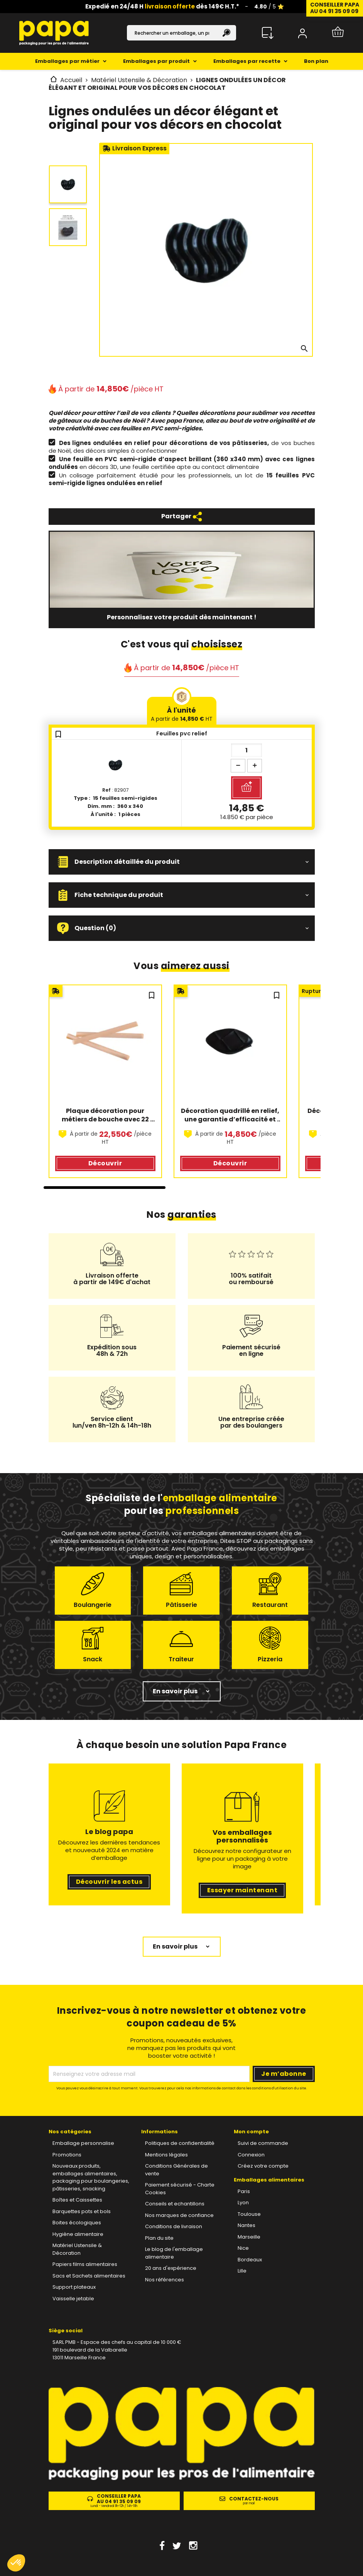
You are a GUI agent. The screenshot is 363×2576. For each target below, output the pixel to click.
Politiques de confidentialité (179, 2143)
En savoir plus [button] (175, 1691)
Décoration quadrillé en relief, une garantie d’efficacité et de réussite (230, 1115)
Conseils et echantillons (174, 2203)
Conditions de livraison (173, 2226)
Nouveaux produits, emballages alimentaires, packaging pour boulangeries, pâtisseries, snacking (90, 2177)
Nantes (246, 2225)
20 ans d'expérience (170, 2268)
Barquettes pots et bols (81, 2211)
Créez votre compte (263, 2166)
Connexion (251, 2154)
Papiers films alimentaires (84, 2264)
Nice (243, 2248)
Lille (242, 2270)
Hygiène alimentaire (77, 2234)
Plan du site (159, 2238)
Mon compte (251, 2131)
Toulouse (249, 2214)
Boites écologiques (76, 2222)
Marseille (249, 2237)
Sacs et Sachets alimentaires (88, 2275)
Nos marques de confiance (179, 2215)
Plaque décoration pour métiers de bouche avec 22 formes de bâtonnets (106, 1115)
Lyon (243, 2202)
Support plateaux (74, 2287)
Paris (244, 2191)
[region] (182, 1087)
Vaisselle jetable (73, 2298)
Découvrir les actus (109, 1881)
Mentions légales (166, 2154)
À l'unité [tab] (182, 714)
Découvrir (105, 1163)
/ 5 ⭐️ (269, 6)
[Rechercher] (181, 32)
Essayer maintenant (242, 1890)
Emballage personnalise (83, 2143)
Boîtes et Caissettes (77, 2199)
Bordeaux (250, 2259)
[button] (181, 862)
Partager (181, 516)
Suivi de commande (263, 2143)
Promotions (66, 2154)
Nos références (164, 2279)
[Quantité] (246, 750)
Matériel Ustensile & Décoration (77, 2249)
